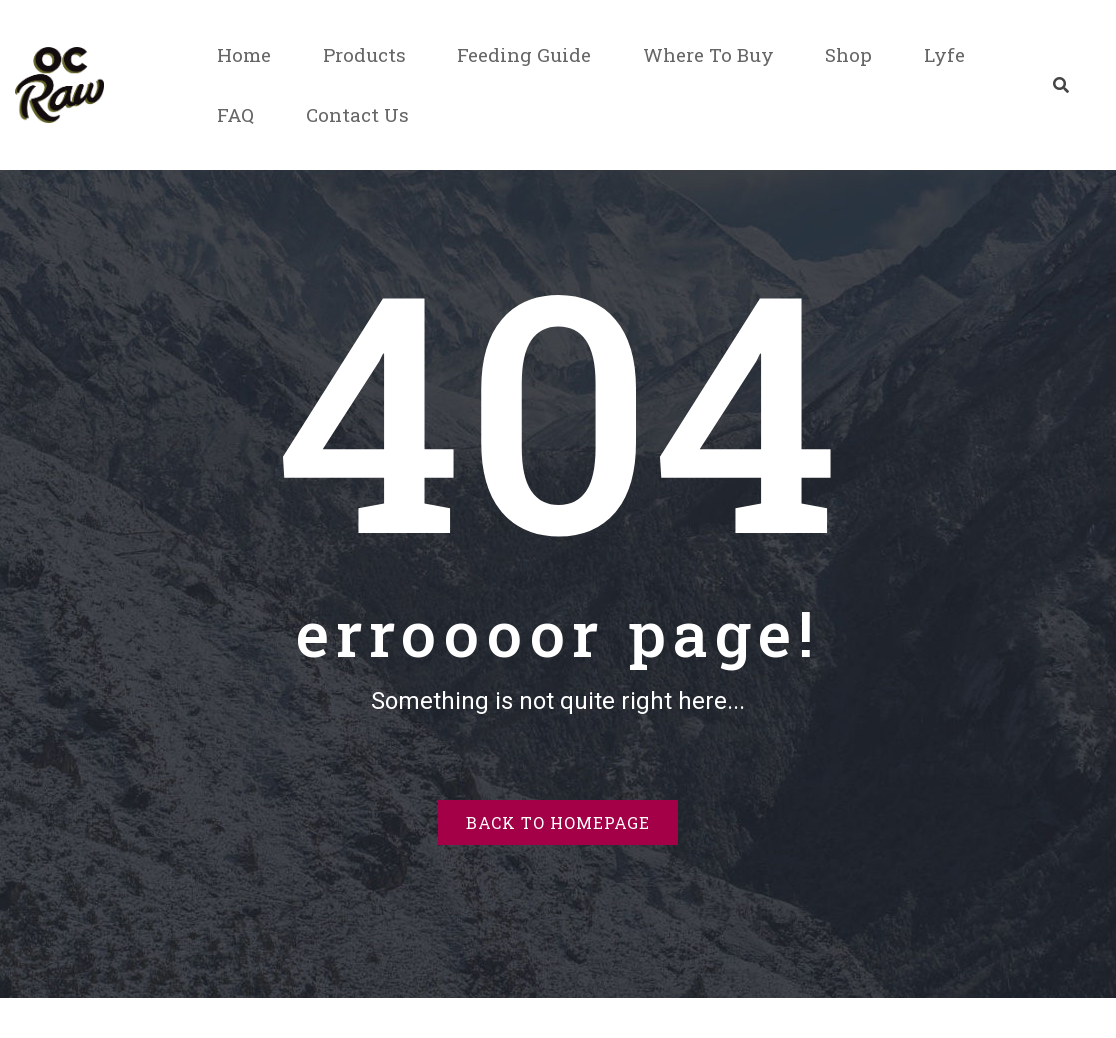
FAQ (235, 114)
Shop (848, 54)
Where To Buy (708, 54)
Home (244, 54)
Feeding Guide (524, 54)
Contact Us (357, 114)
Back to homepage (558, 822)
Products (364, 54)
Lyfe (944, 54)
